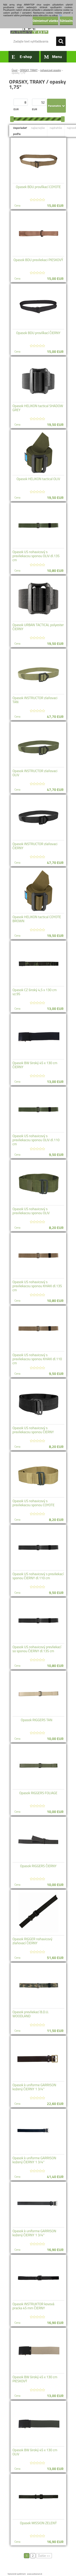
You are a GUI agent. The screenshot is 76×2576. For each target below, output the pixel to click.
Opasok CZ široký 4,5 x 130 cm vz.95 (35, 992)
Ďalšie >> (44, 2555)
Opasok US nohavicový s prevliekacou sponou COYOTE (34, 1503)
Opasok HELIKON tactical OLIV (38, 479)
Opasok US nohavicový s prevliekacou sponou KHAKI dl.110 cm (37, 1359)
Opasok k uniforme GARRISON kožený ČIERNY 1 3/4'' (34, 2087)
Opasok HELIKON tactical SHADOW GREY (38, 408)
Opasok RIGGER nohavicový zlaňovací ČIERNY (32, 1941)
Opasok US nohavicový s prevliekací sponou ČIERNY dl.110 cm (38, 1576)
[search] (60, 41)
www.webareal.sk (34, 2573)
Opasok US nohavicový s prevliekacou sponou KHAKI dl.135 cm (37, 1286)
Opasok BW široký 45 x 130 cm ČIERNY (35, 1065)
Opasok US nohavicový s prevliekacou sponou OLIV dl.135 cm (36, 556)
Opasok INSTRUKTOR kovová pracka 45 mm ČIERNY (34, 2306)
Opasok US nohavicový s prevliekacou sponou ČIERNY (33, 1430)
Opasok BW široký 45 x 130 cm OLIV (35, 2452)
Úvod (14, 70)
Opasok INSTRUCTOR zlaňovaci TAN (35, 700)
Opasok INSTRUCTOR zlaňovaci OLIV (35, 773)
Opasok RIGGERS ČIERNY (38, 1866)
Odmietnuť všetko (45, 20)
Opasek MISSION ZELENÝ (38, 2523)
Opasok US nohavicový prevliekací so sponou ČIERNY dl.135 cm (37, 1649)
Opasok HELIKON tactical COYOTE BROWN (37, 919)
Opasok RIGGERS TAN (36, 1720)
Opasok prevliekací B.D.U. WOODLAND (31, 2014)
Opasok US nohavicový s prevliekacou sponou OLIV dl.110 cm (36, 1140)
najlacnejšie (38, 128)
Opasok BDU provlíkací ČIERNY (38, 333)
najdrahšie (56, 128)
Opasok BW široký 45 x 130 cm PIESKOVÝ (35, 2379)
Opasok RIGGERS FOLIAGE (38, 1793)
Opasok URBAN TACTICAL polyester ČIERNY (38, 627)
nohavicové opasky (50, 70)
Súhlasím (66, 20)
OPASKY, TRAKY (29, 70)
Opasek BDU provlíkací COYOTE (38, 187)
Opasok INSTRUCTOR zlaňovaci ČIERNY (35, 846)
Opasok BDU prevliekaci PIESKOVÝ (38, 260)
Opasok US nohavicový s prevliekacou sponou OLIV (31, 1211)
